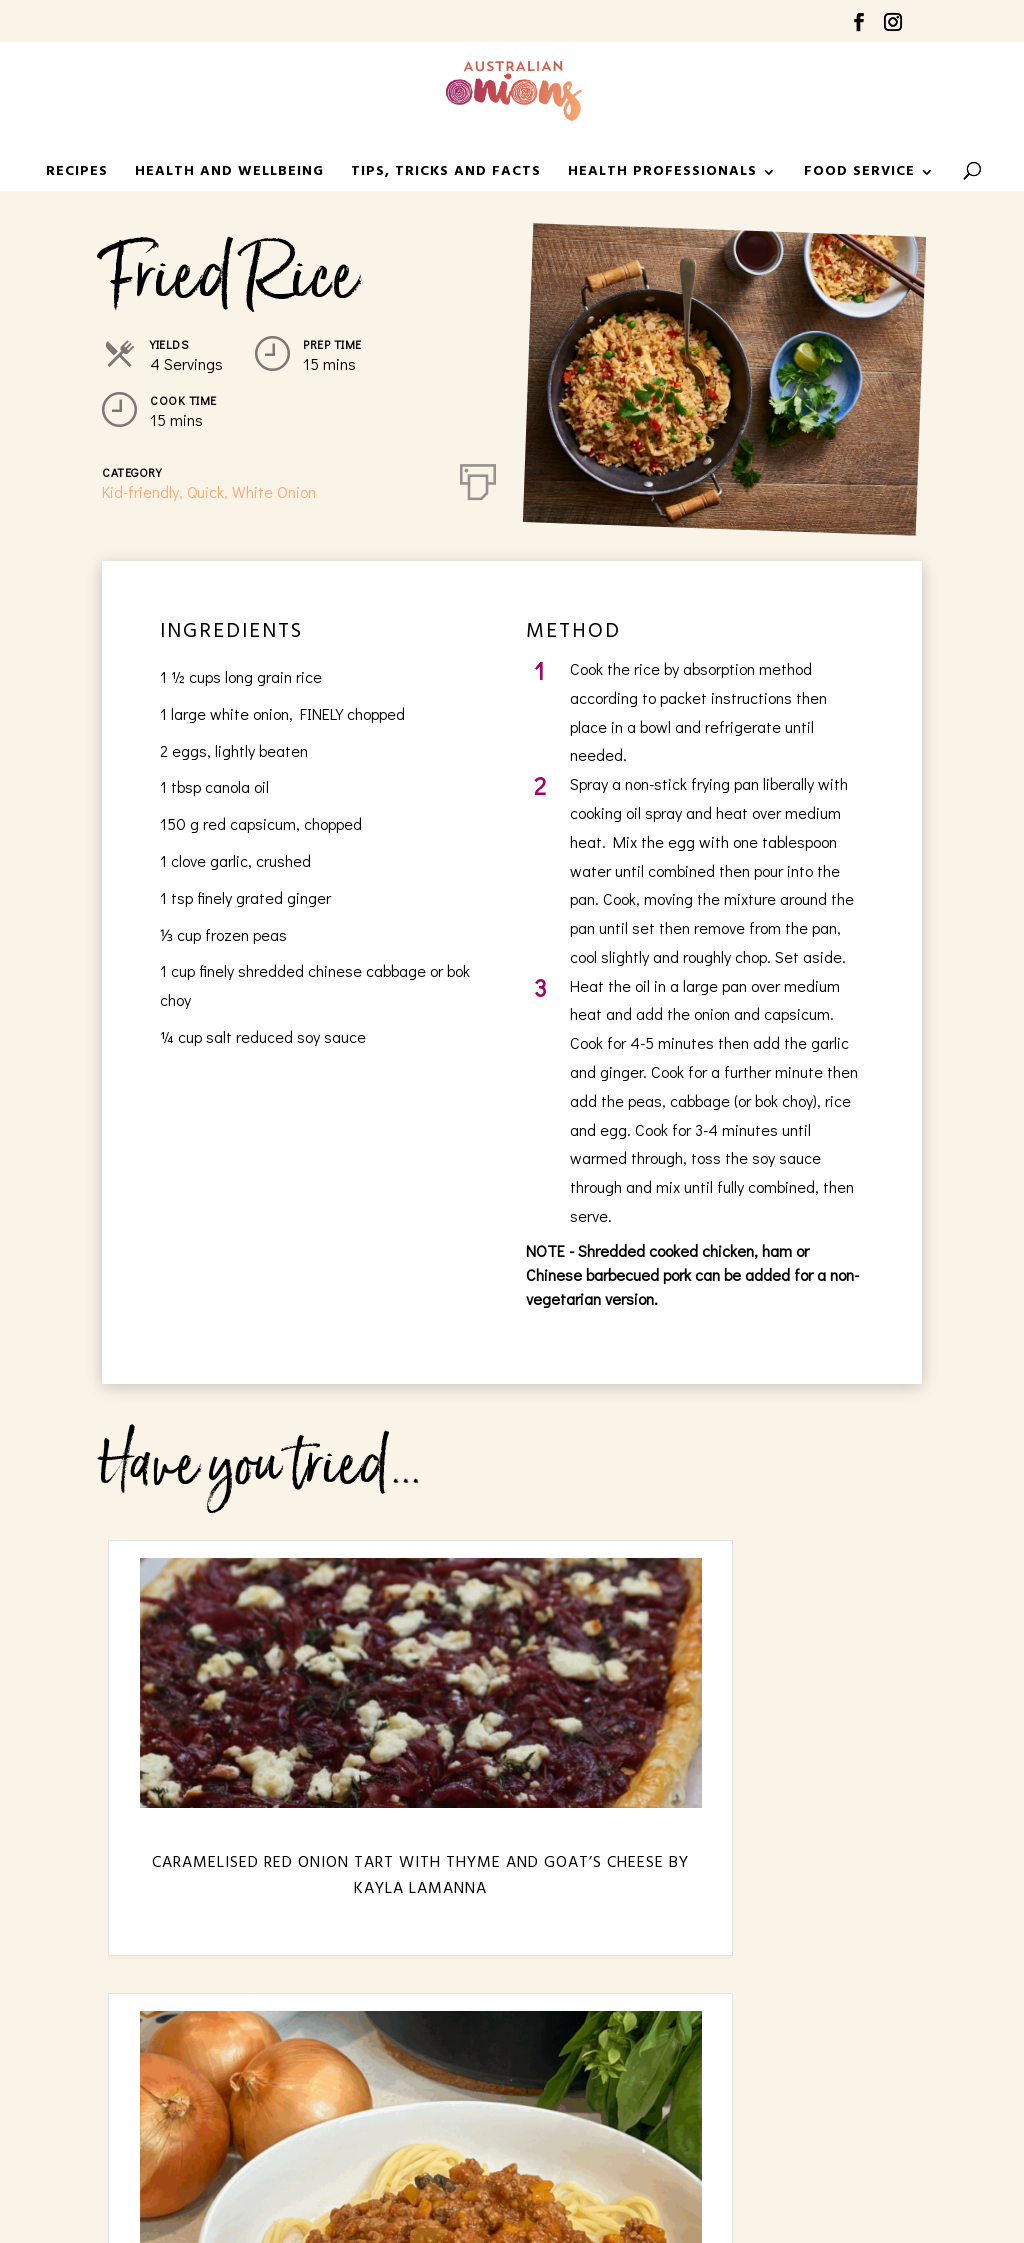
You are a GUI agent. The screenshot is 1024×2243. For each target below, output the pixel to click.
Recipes (77, 174)
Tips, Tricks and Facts (446, 174)
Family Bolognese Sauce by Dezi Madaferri (512, 1889)
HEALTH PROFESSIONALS (662, 174)
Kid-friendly (140, 491)
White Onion (274, 491)
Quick (205, 491)
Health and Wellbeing (229, 174)
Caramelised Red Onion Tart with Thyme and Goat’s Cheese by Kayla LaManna (231, 1902)
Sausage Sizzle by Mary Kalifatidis (793, 1876)
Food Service (859, 174)
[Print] (478, 478)
